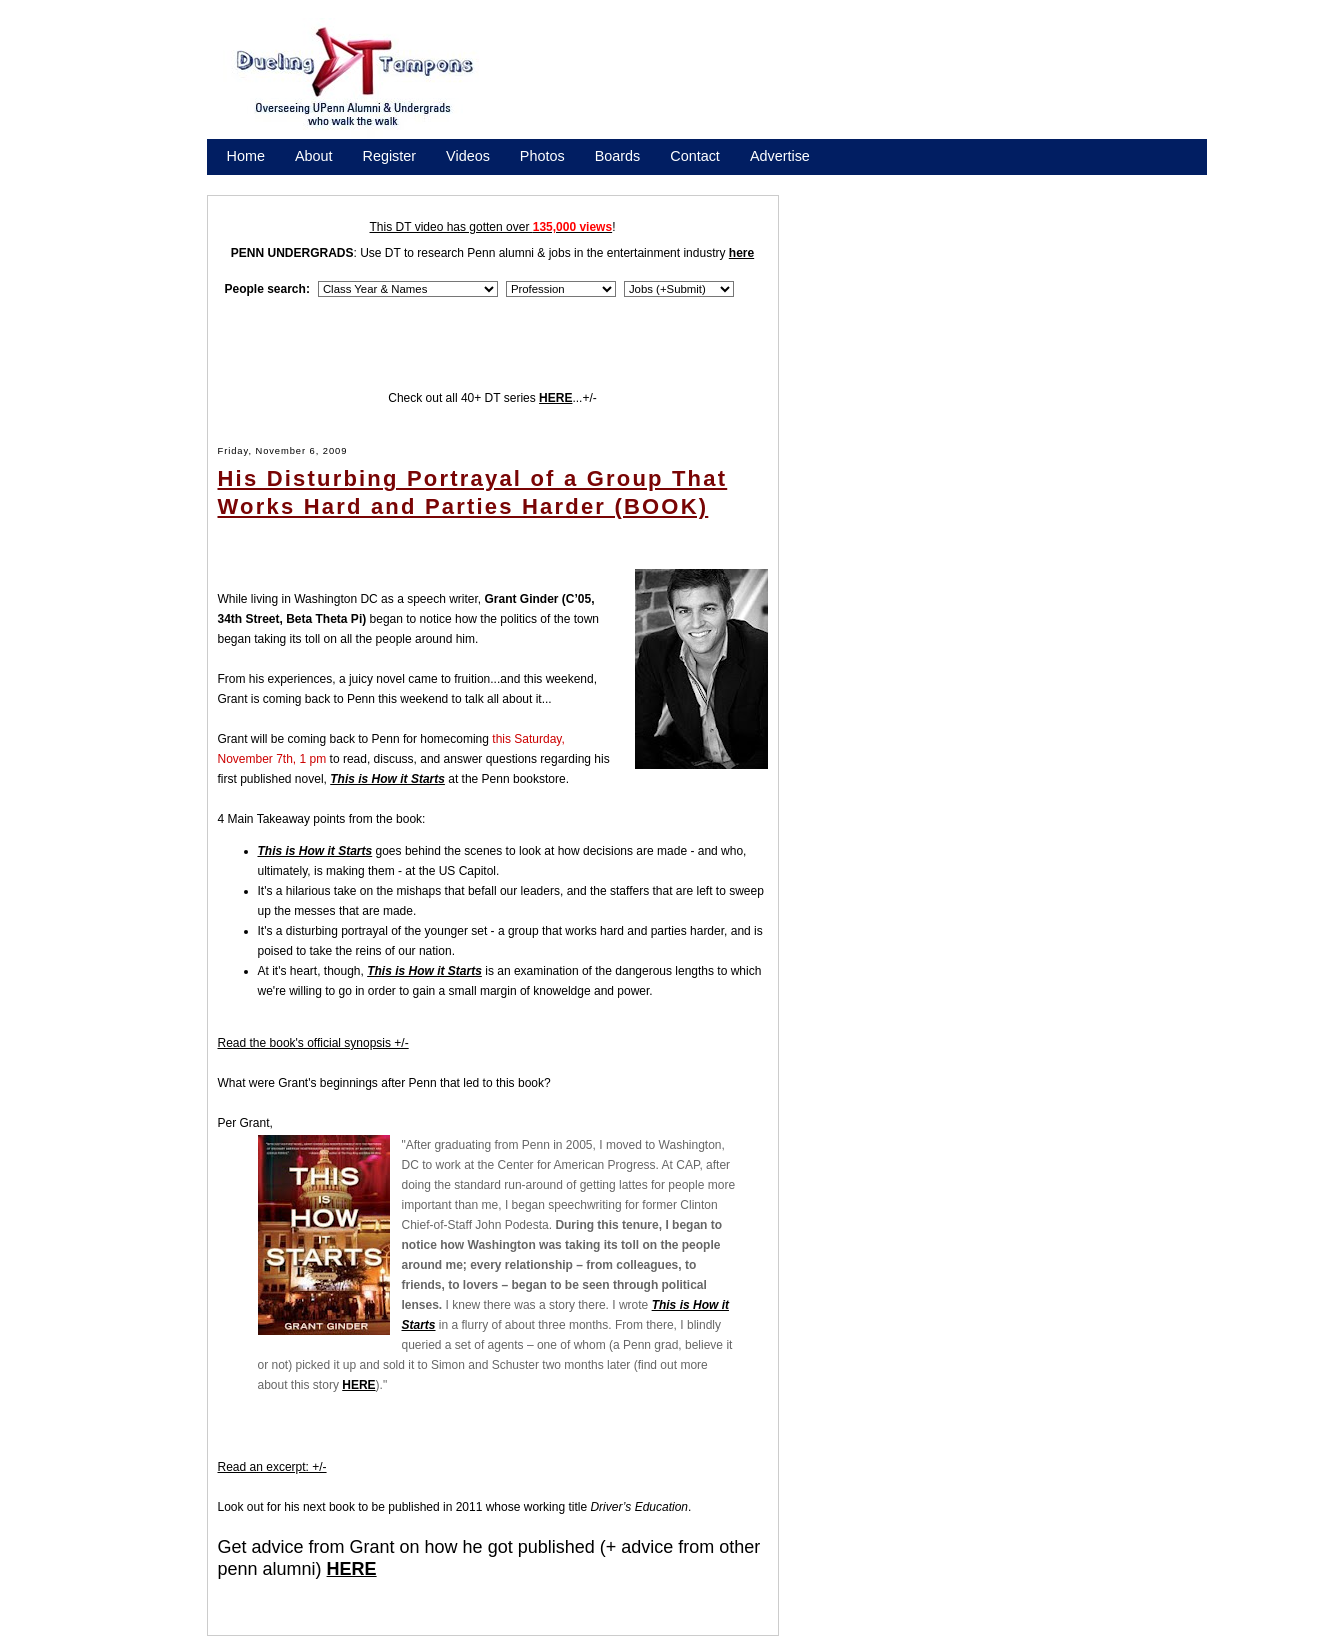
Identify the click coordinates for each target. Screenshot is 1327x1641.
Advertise (780, 156)
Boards (618, 156)
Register (390, 156)
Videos (468, 156)
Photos (542, 156)
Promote (318, 182)
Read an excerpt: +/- (272, 1467)
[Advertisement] (864, 83)
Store (244, 182)
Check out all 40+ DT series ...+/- (492, 398)
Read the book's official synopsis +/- (313, 1043)
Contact (695, 156)
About (314, 156)
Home (246, 156)
